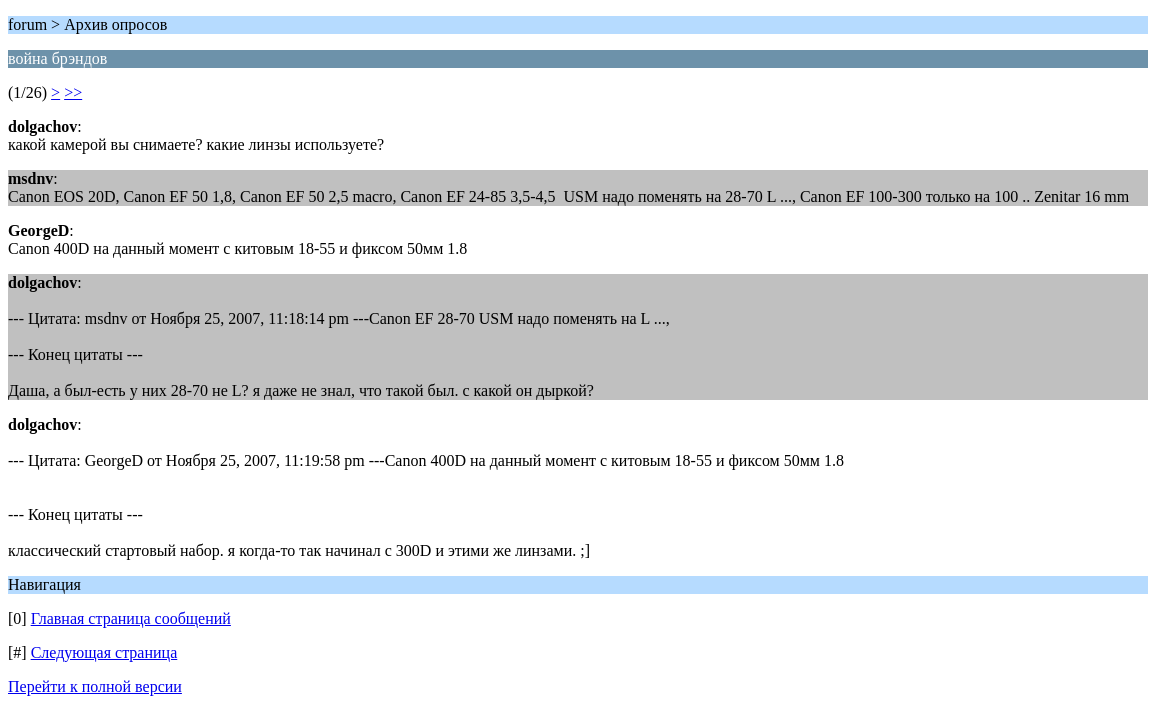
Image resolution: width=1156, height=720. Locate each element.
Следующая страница (104, 652)
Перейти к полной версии (95, 686)
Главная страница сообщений (131, 618)
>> (73, 92)
